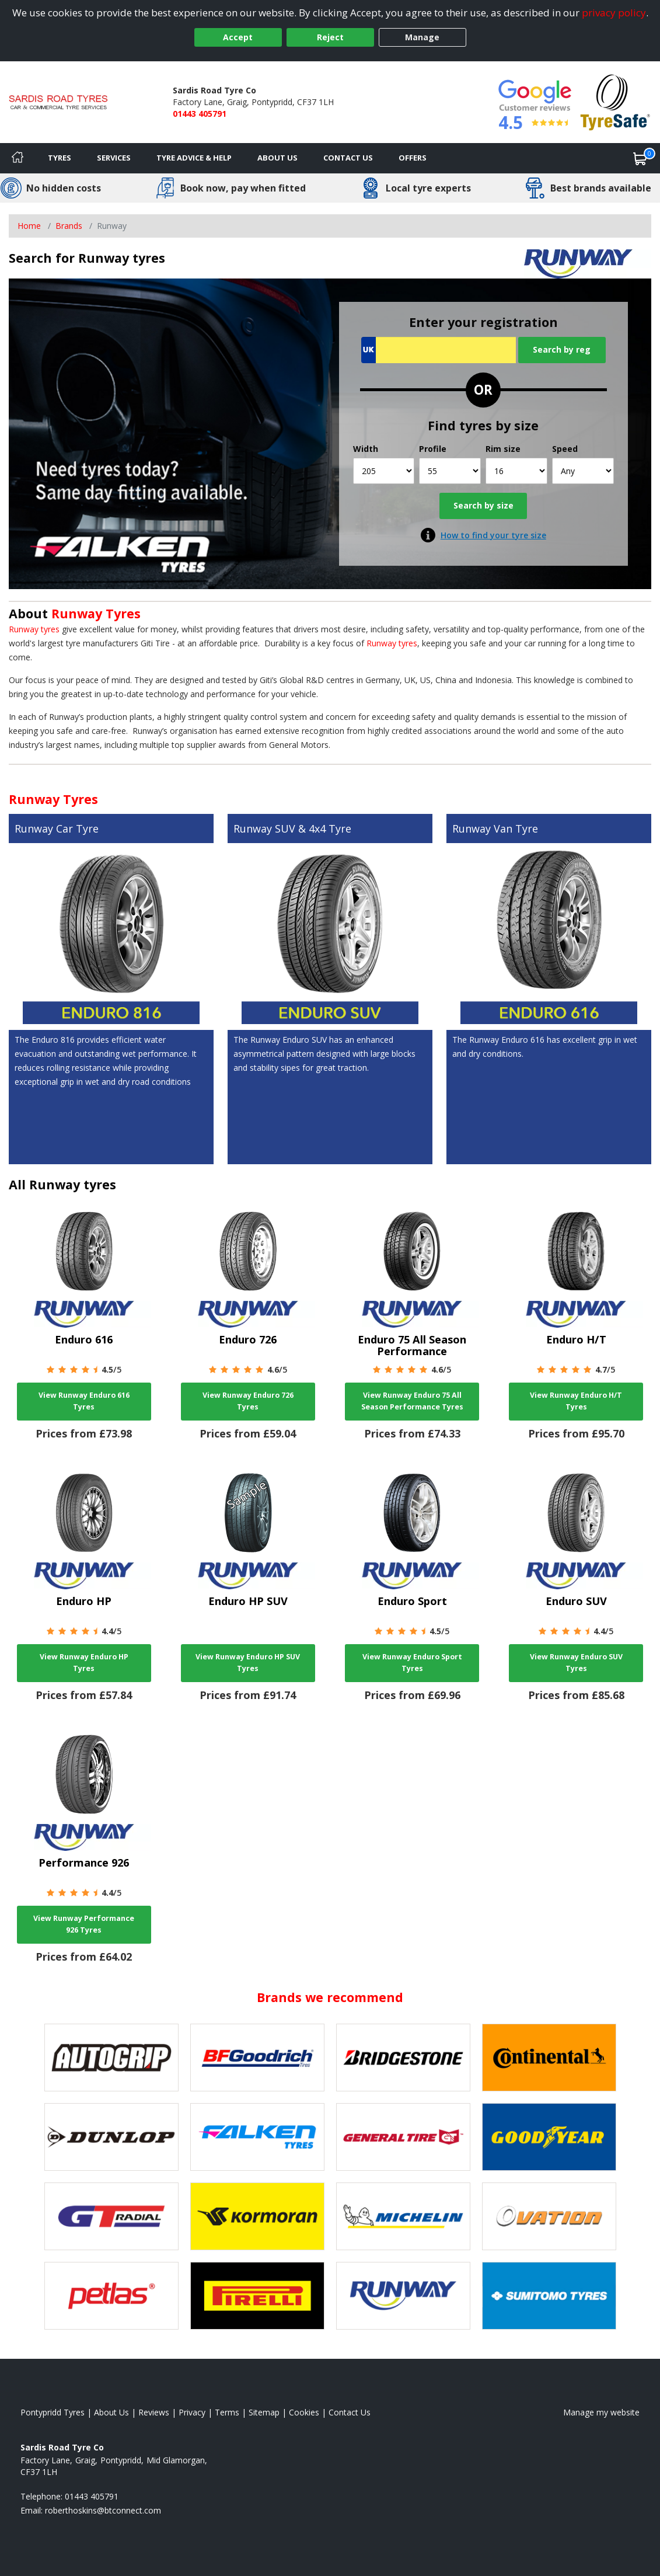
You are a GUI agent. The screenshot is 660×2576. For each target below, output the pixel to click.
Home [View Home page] (29, 225)
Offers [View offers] (413, 157)
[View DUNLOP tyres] (111, 2137)
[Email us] (103, 2510)
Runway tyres (34, 629)
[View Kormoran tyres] (257, 2216)
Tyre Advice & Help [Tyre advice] (194, 157)
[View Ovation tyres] (549, 2216)
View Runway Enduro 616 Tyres (84, 1401)
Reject (330, 37)
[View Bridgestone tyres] (403, 2057)
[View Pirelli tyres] (257, 2296)
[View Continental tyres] (549, 2057)
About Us (277, 157)
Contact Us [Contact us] (348, 157)
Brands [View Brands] (68, 225)
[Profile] (450, 471)
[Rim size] (516, 471)
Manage (422, 37)
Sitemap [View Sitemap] (264, 2412)
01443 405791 (199, 113)
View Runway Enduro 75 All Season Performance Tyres (412, 1401)
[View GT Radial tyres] (111, 2216)
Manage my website (601, 2412)
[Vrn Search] (438, 350)
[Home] (17, 158)
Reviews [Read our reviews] (153, 2412)
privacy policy (614, 12)
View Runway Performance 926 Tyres (83, 1924)
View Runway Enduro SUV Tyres (576, 1662)
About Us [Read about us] (111, 2412)
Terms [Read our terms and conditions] (227, 2412)
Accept (238, 37)
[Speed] (583, 471)
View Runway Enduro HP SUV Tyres (247, 1662)
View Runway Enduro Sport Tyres (412, 1662)
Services (114, 157)
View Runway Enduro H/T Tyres (576, 1401)
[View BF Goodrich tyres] (257, 2057)
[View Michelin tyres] (403, 2216)
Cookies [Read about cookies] (304, 2412)
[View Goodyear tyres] (549, 2137)
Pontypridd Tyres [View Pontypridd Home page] (52, 2412)
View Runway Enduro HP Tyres (84, 1662)
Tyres (59, 157)
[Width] (384, 471)
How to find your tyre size (493, 535)
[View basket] (640, 158)
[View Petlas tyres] (111, 2296)
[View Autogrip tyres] (111, 2057)
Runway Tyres (96, 613)
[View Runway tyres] (403, 2296)
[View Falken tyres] (257, 2137)
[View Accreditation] (615, 101)
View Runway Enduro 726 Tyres (248, 1401)
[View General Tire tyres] (403, 2137)
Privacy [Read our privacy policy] (192, 2412)
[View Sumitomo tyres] (549, 2296)
